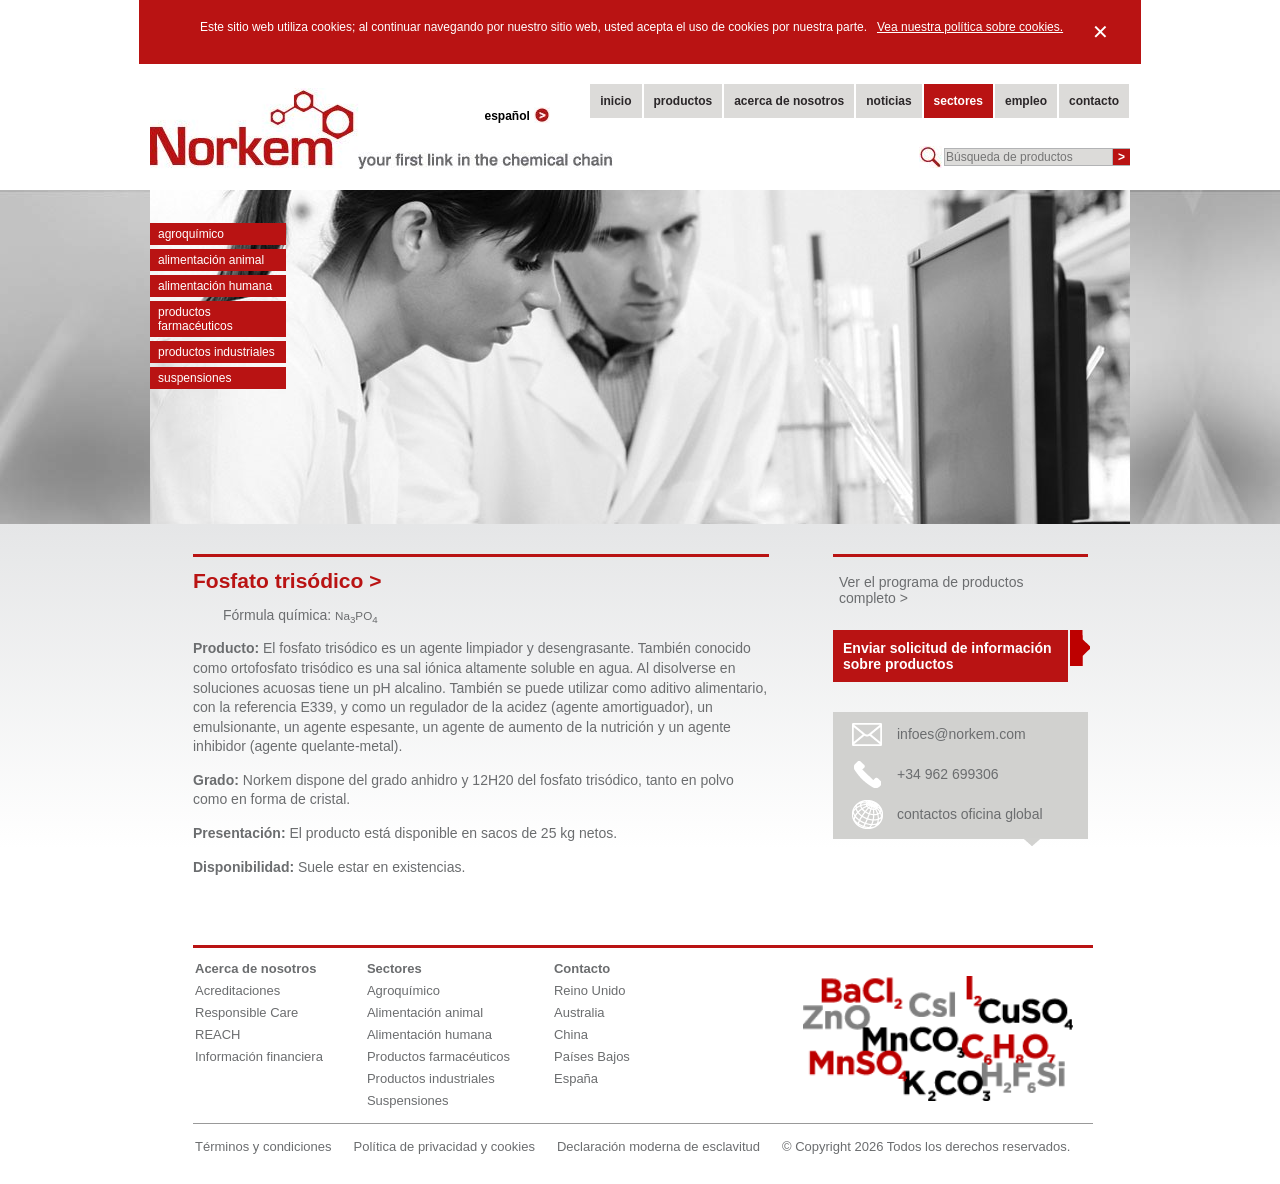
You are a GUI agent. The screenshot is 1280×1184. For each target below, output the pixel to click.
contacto (1094, 101)
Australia (579, 1012)
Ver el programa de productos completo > (931, 590)
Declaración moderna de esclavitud (658, 1146)
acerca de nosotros (789, 101)
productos (683, 101)
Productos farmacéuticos (195, 319)
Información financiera (259, 1056)
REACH (218, 1034)
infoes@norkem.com (961, 734)
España (576, 1078)
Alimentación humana (215, 286)
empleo (1026, 101)
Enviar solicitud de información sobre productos (947, 656)
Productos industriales (216, 352)
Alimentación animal (211, 260)
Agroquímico (191, 234)
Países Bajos (592, 1056)
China (571, 1034)
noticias (888, 101)
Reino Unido (590, 990)
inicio (615, 101)
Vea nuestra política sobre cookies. (970, 27)
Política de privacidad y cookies (444, 1146)
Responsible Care (246, 1012)
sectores (958, 101)
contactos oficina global (970, 814)
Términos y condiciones (263, 1146)
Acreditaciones (237, 990)
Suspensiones (194, 378)
